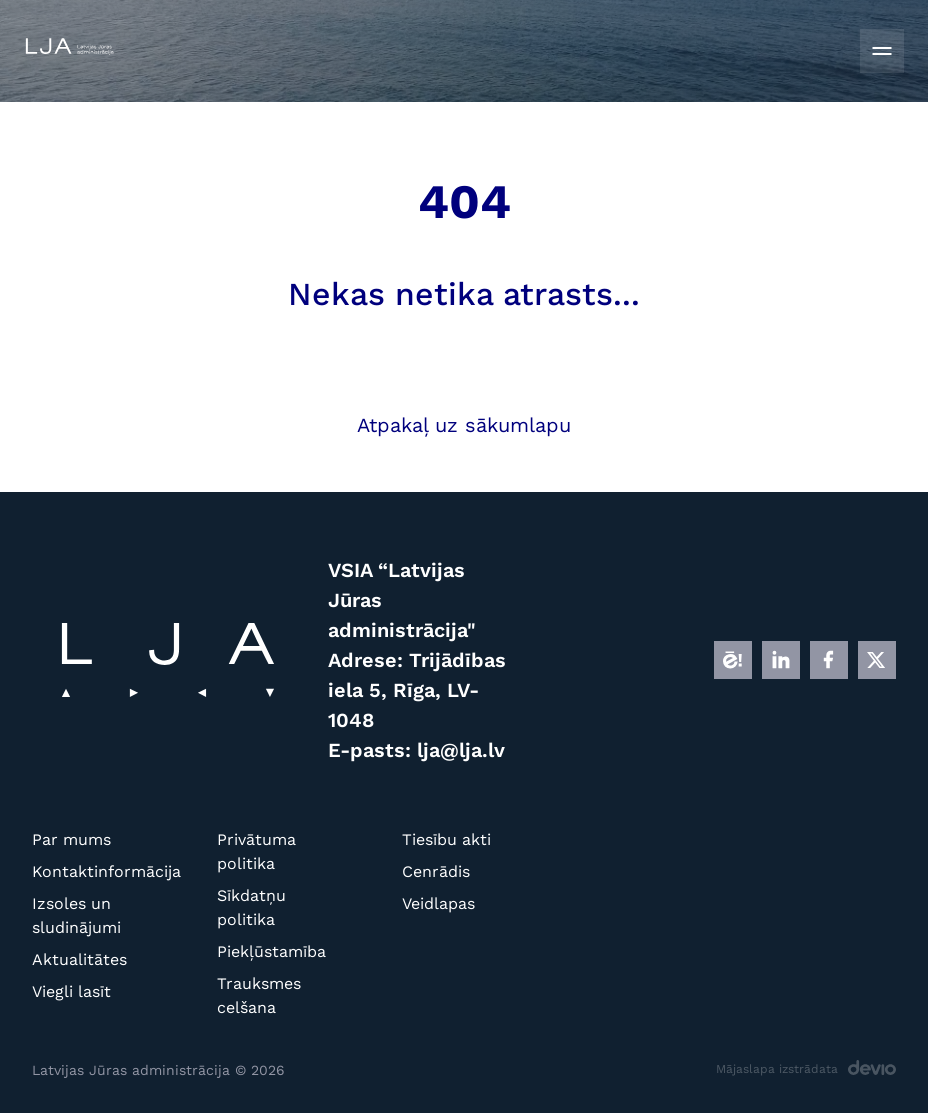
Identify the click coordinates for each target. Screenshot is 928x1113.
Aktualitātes (79, 959)
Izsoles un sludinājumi (76, 915)
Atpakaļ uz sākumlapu (464, 425)
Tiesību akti (446, 839)
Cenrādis (436, 871)
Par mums (71, 839)
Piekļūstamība (271, 951)
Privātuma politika (256, 851)
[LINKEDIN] (781, 660)
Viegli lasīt (71, 991)
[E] (733, 660)
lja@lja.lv (461, 750)
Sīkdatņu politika (251, 907)
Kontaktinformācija (94, 871)
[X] (877, 660)
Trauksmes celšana (259, 995)
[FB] (829, 660)
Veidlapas (438, 903)
